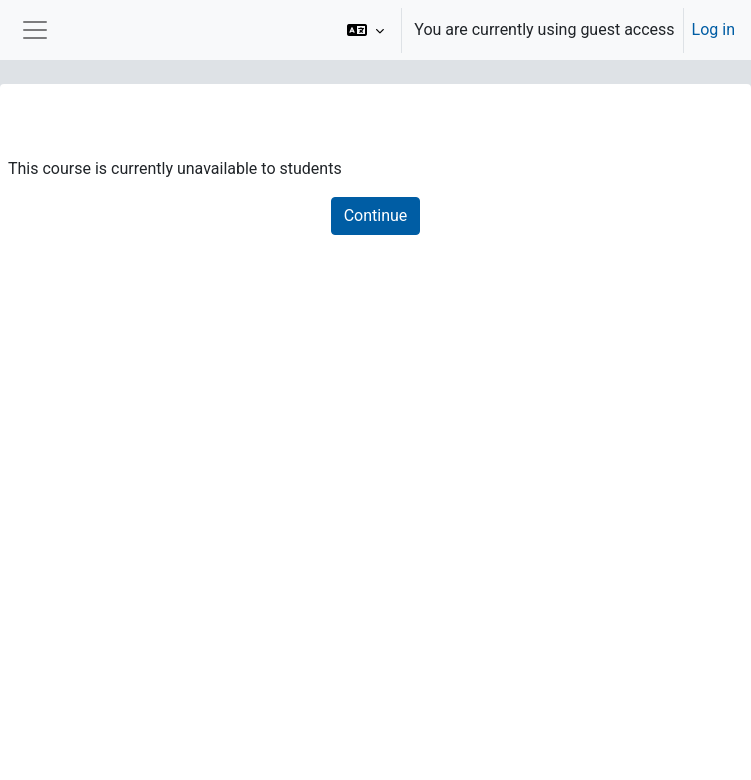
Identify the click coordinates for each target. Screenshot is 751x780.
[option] (534, 30)
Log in (713, 29)
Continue (376, 215)
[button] (365, 30)
